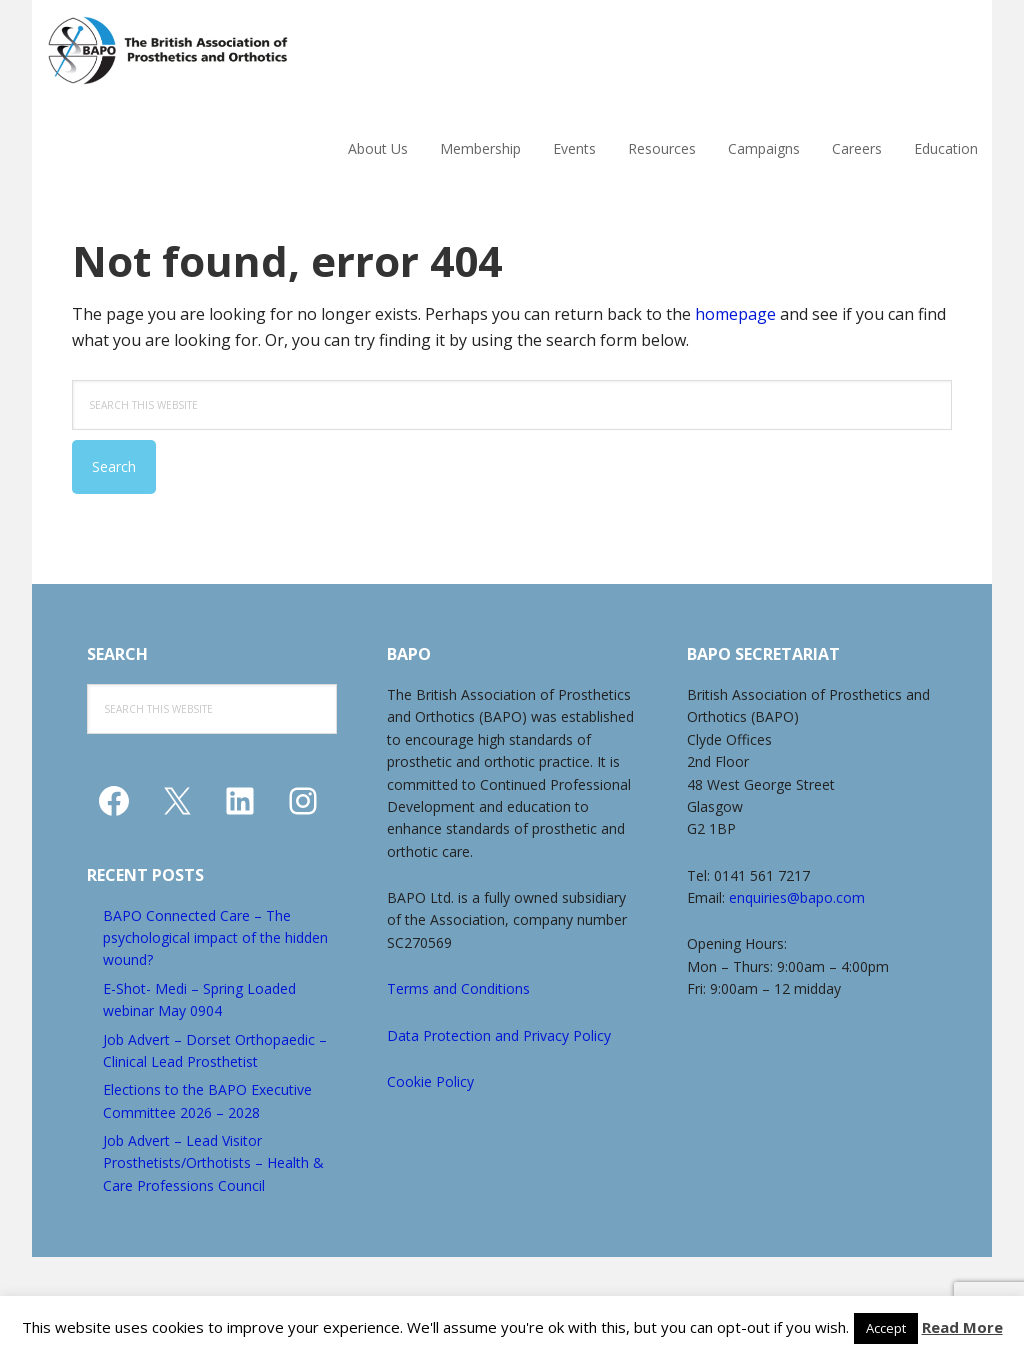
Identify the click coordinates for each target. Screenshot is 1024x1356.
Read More (962, 1327)
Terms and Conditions (458, 988)
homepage (735, 314)
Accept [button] (886, 1328)
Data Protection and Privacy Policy (499, 1035)
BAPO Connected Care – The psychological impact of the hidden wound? (215, 938)
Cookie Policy (430, 1081)
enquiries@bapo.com (797, 897)
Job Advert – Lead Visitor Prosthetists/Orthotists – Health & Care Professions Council (213, 1163)
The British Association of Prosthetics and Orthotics (217, 50)
